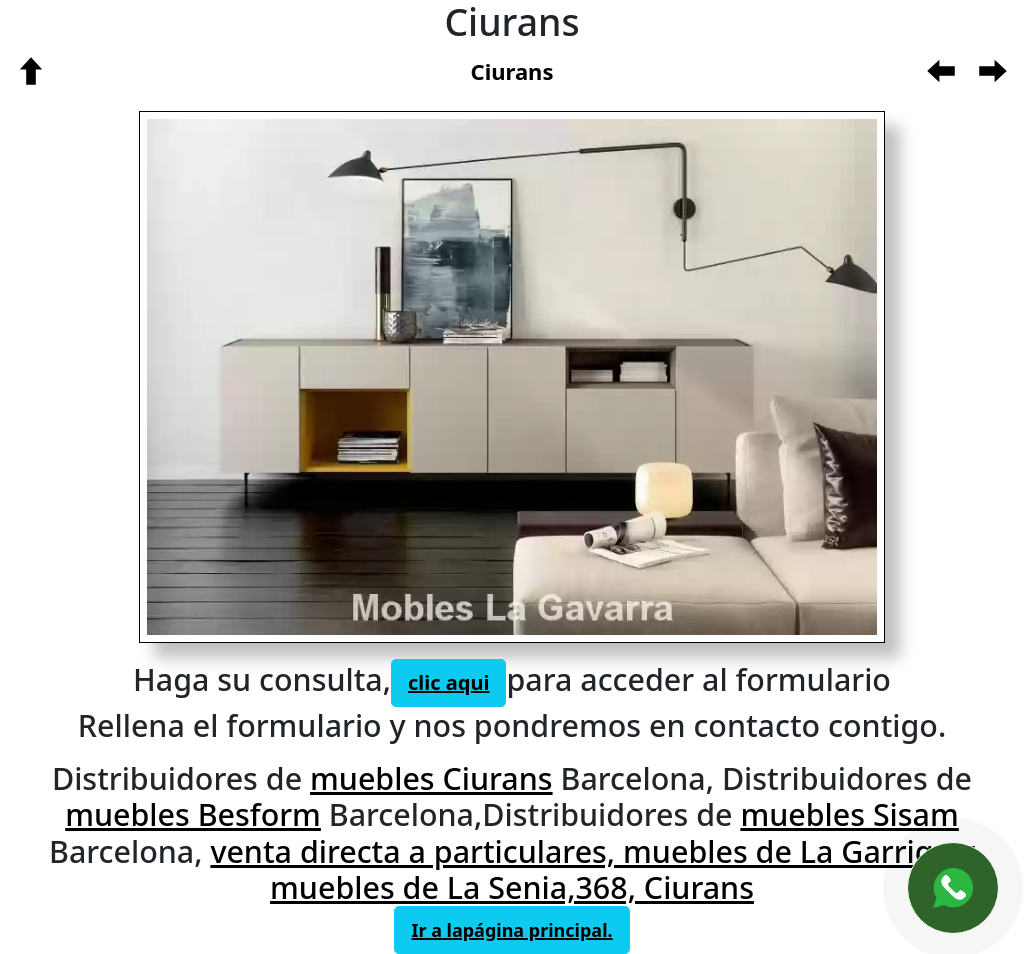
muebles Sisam (849, 814)
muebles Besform (193, 814)
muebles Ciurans (431, 778)
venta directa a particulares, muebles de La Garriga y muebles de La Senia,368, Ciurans (592, 869)
